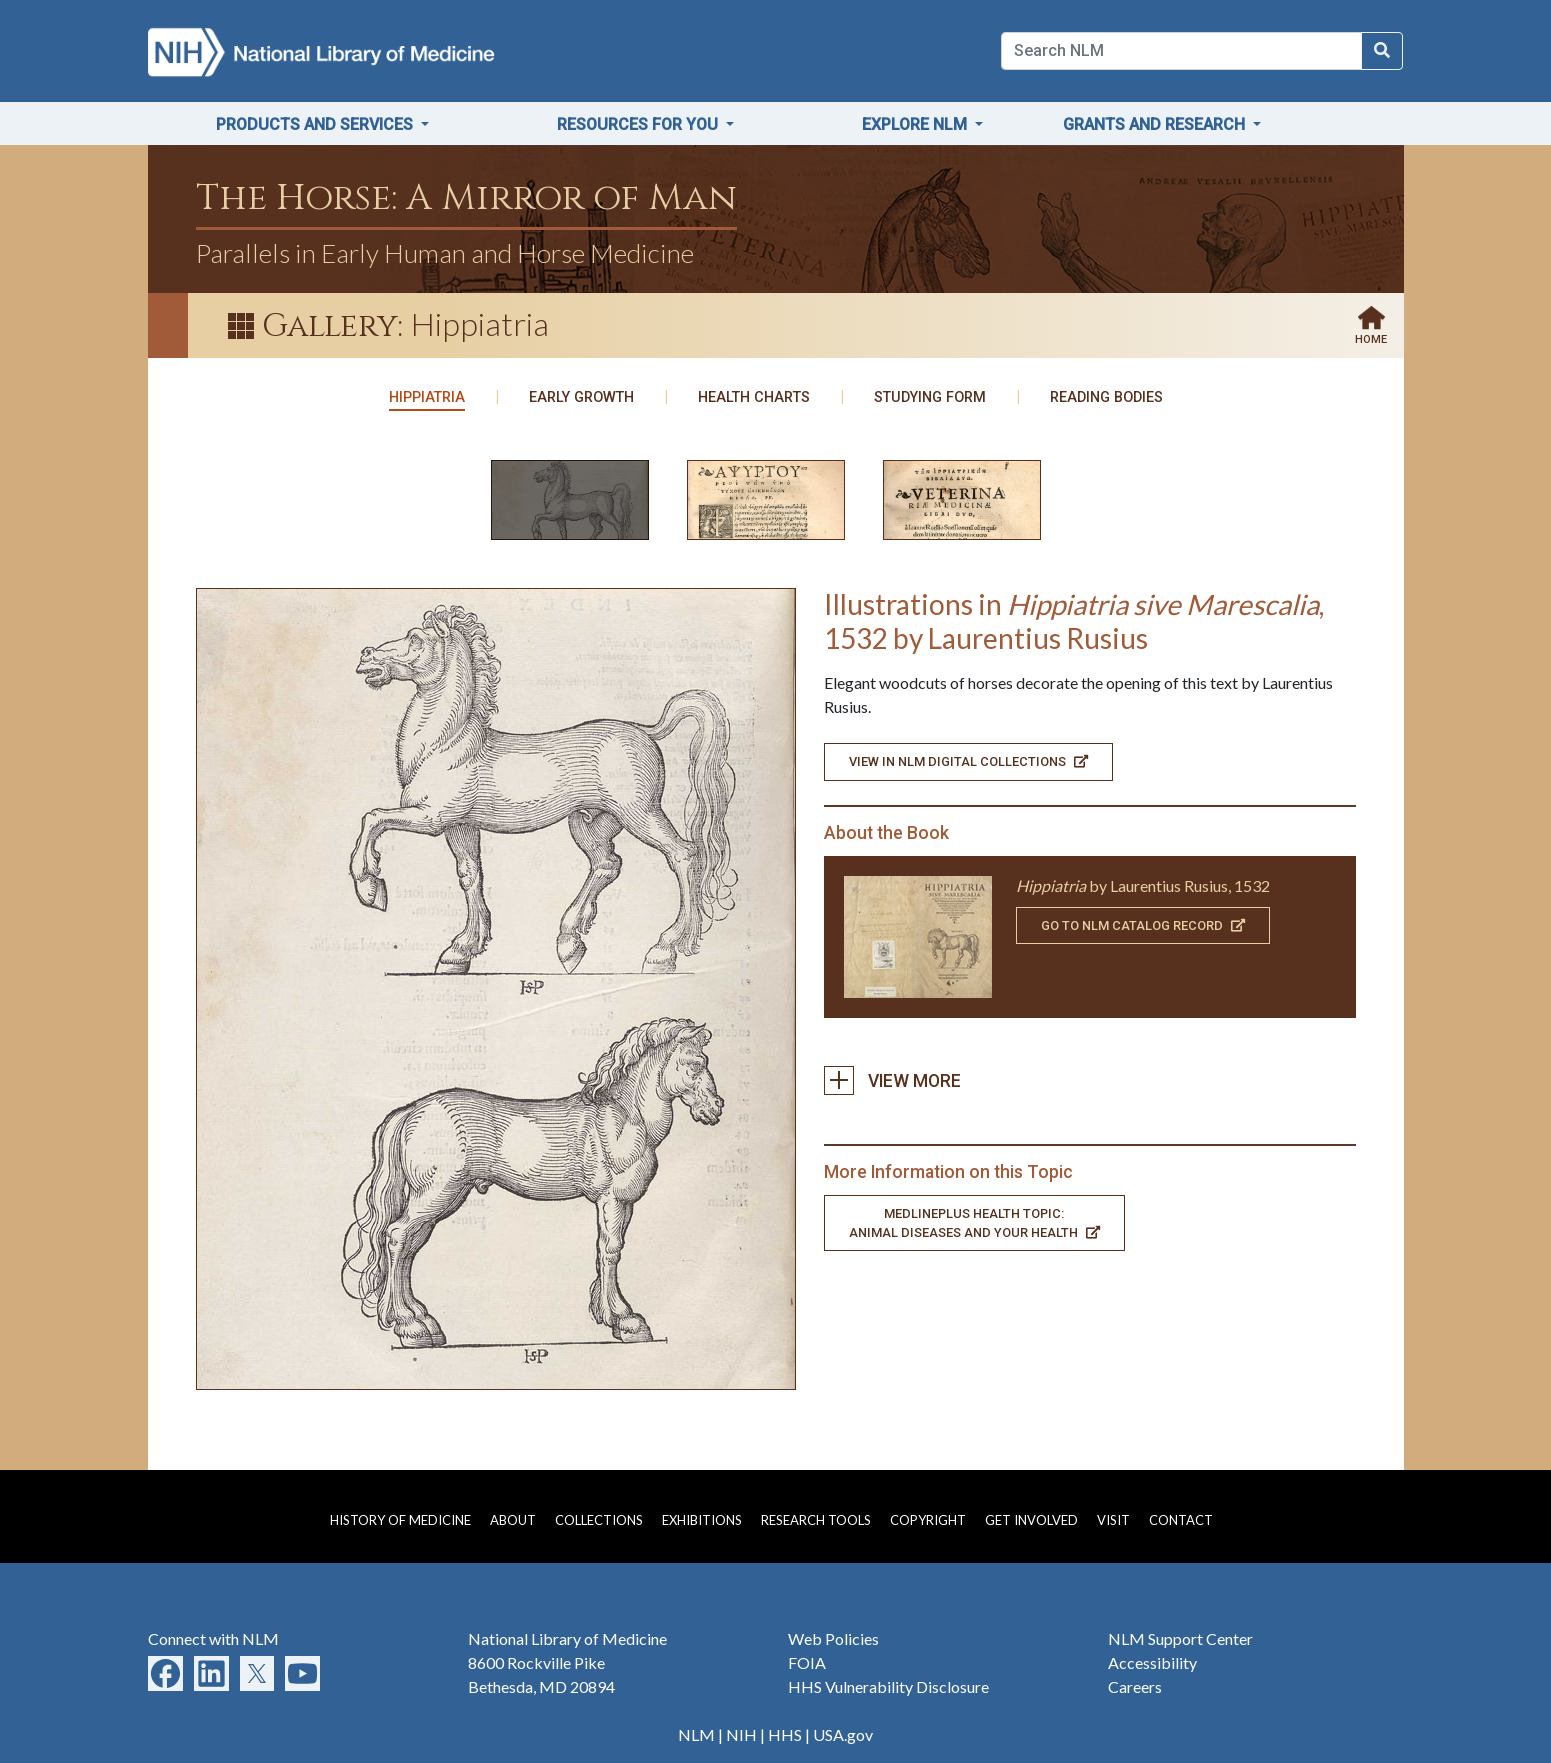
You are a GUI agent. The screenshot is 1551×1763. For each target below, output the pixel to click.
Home (1371, 339)
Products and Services (316, 124)
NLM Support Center (1180, 1638)
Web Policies (833, 1638)
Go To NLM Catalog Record (1143, 925)
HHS (785, 1734)
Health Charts (754, 397)
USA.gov (843, 1734)
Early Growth (581, 397)
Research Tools (816, 1520)
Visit (1113, 1520)
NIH (741, 1734)
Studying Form (930, 397)
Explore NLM (916, 124)
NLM (696, 1734)
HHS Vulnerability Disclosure (888, 1686)
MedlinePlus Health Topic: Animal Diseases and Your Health (974, 1223)
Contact (1181, 1520)
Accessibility (1152, 1662)
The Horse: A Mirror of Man (466, 198)
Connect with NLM (213, 1638)
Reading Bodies (1106, 397)
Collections (599, 1520)
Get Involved (1031, 1520)
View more (846, 1081)
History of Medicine (400, 1520)
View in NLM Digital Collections (968, 761)
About (513, 1520)
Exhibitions (702, 1520)
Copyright (928, 1520)
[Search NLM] (1382, 51)
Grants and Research (1156, 124)
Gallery (330, 326)
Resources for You (639, 124)
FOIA (807, 1662)
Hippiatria (427, 397)
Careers (1135, 1686)
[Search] (1182, 51)
